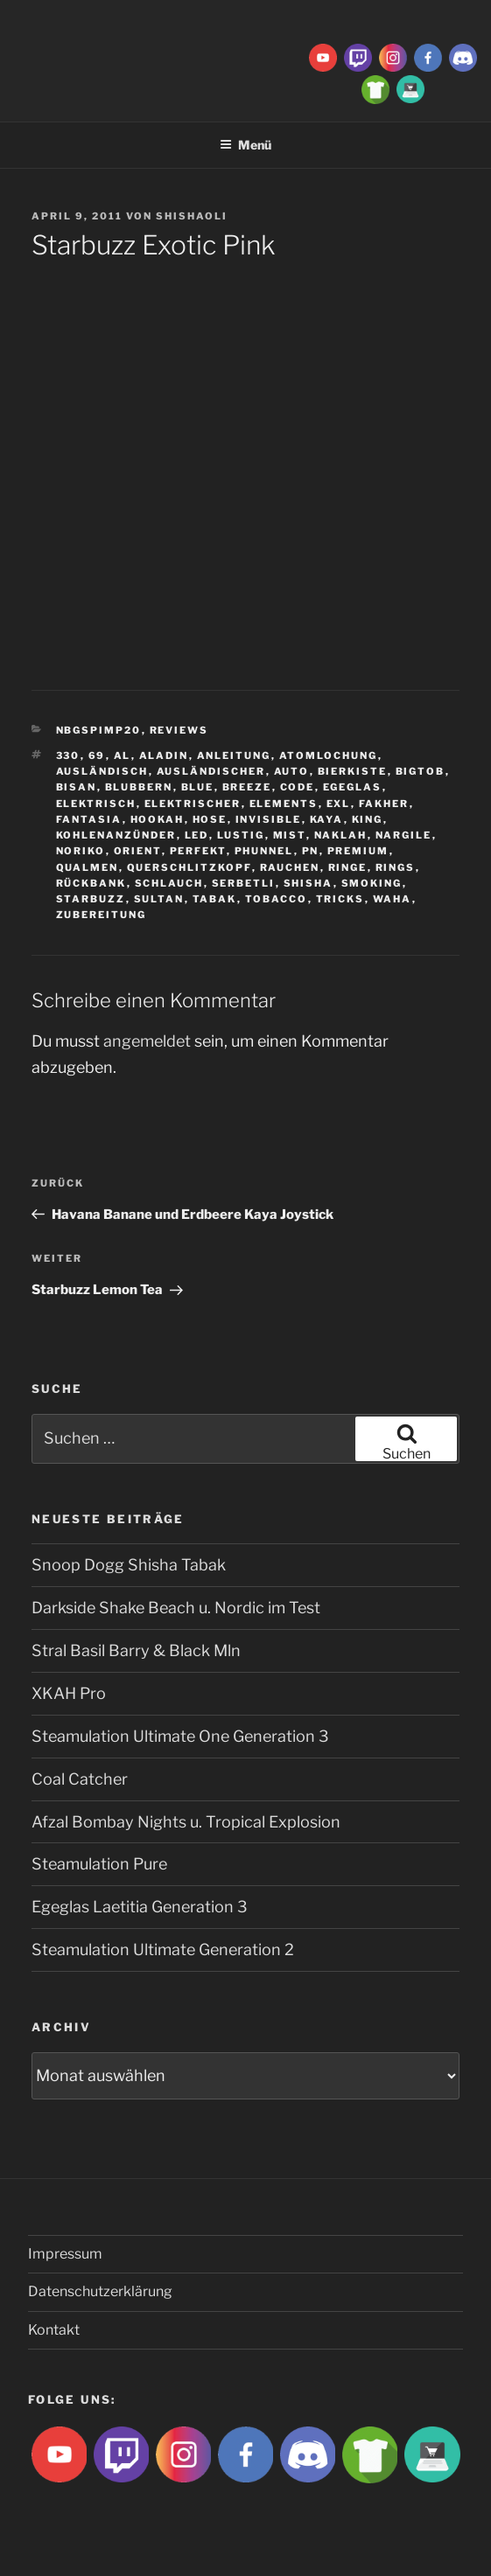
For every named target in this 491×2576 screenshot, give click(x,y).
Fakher (384, 803)
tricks (340, 899)
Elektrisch (96, 803)
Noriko (81, 851)
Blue (197, 787)
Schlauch (169, 883)
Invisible (268, 819)
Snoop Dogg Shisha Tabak (129, 1565)
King (367, 819)
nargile (403, 835)
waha (392, 899)
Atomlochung (328, 755)
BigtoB (420, 771)
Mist (289, 835)
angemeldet (147, 1041)
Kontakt (54, 2330)
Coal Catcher (80, 1779)
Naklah (341, 835)
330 (68, 755)
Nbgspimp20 (99, 730)
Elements (284, 803)
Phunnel (264, 851)
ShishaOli (192, 216)
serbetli (244, 883)
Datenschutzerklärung (100, 2291)
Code (297, 787)
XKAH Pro (69, 1693)
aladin (164, 755)
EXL (338, 803)
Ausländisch (102, 771)
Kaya (327, 819)
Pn (310, 851)
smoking (372, 883)
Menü (245, 144)
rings (395, 867)
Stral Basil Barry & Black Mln (136, 1650)
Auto (292, 771)
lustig (241, 835)
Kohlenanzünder (116, 835)
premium (358, 851)
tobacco (276, 899)
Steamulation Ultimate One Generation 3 (180, 1736)
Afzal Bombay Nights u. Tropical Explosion (186, 1822)
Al (122, 755)
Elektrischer (193, 803)
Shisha (308, 883)
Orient (138, 851)
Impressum (65, 2253)
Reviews (179, 730)
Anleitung (234, 755)
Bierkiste (353, 771)
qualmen (87, 867)
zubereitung (101, 915)
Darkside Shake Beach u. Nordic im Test (176, 1607)
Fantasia (89, 819)
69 (97, 755)
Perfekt (198, 851)
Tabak (215, 899)
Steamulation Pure (99, 1864)
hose (210, 819)
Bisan (76, 787)
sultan (159, 899)
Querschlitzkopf (189, 867)
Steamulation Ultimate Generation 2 (163, 1949)
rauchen (290, 867)
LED (197, 835)
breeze (247, 787)
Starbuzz (91, 899)
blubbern (139, 787)
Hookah (157, 819)
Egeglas (352, 787)
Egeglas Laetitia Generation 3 (140, 1906)
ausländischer (211, 771)
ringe (348, 867)
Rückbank (91, 883)
